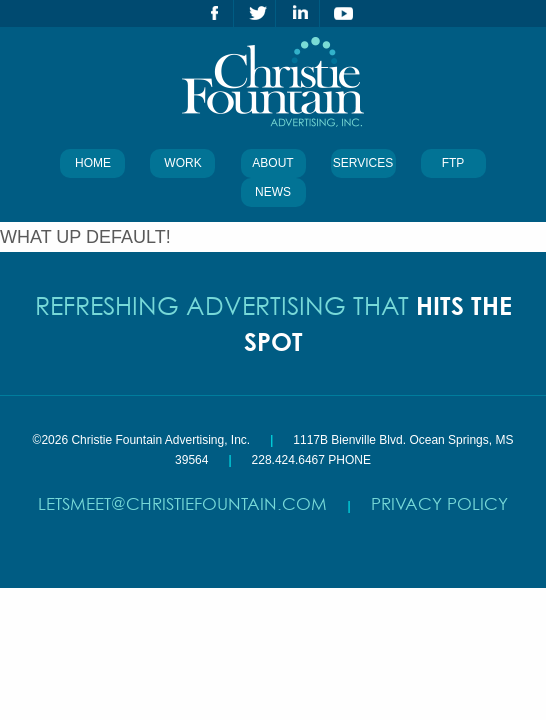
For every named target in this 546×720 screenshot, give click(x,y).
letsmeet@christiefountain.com (182, 503)
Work (182, 163)
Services (363, 163)
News (273, 192)
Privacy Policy (439, 503)
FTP (453, 163)
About (272, 163)
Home (93, 163)
